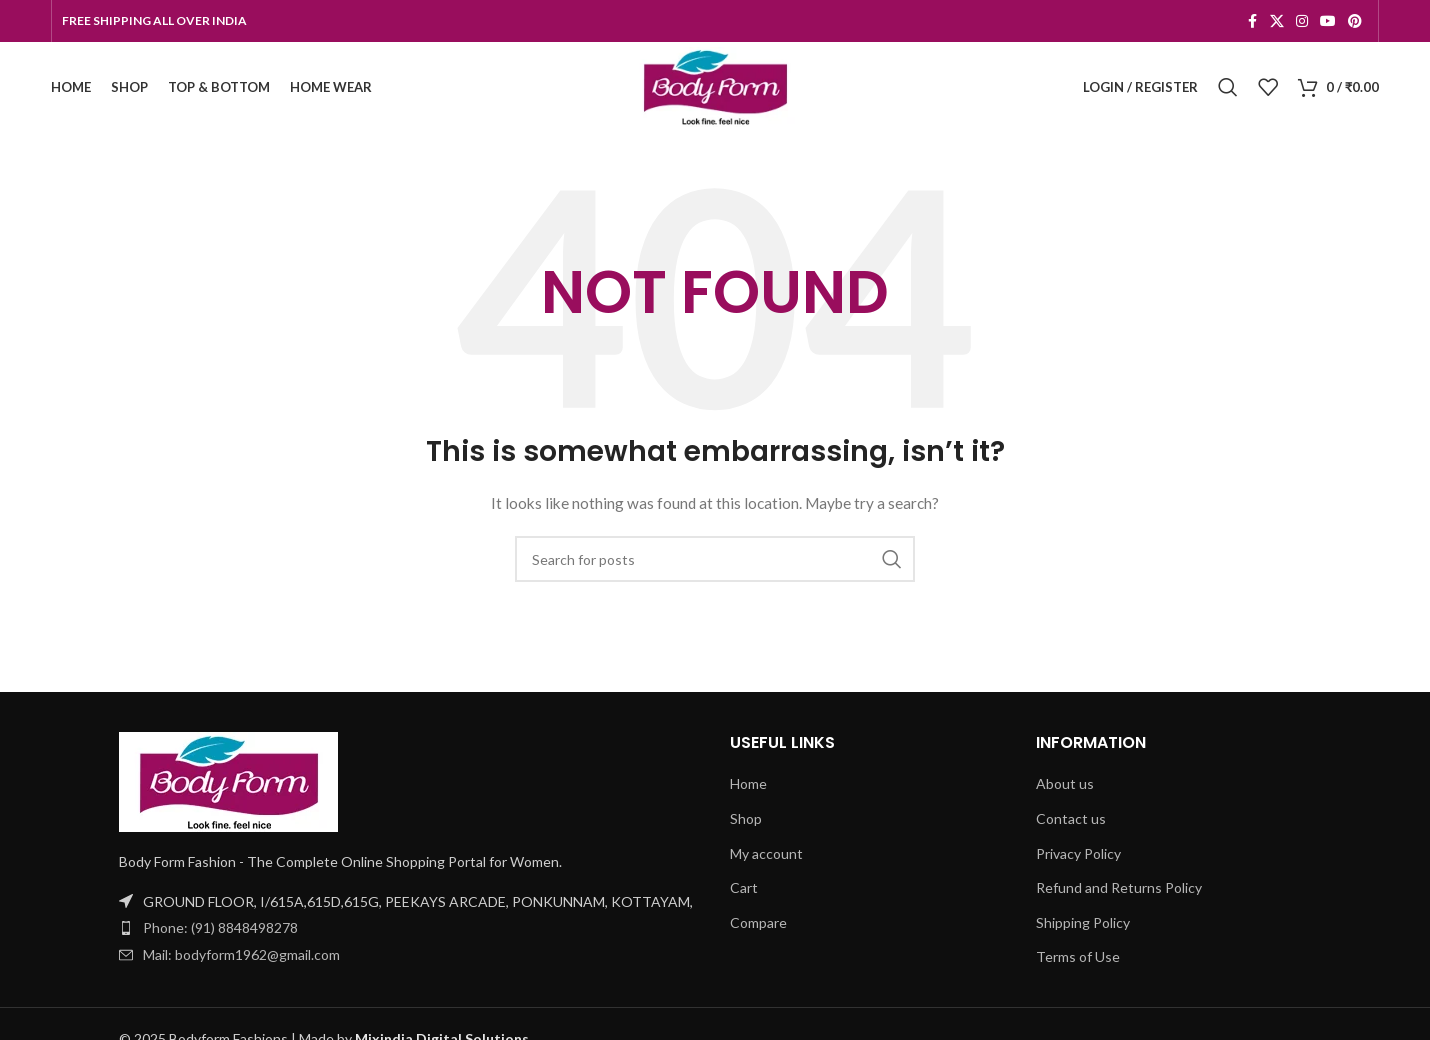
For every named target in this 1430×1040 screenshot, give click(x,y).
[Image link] (228, 780)
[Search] (1228, 87)
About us (1065, 783)
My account (766, 853)
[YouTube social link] (1328, 21)
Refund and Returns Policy (1119, 887)
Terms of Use (1078, 956)
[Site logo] (714, 85)
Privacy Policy (1078, 853)
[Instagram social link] (1302, 21)
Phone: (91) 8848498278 (220, 927)
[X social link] (1277, 21)
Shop (746, 818)
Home (748, 783)
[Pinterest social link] (1355, 21)
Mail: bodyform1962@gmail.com (241, 954)
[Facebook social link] (1252, 21)
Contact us (1071, 818)
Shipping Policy (1083, 922)
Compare (758, 922)
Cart (744, 887)
